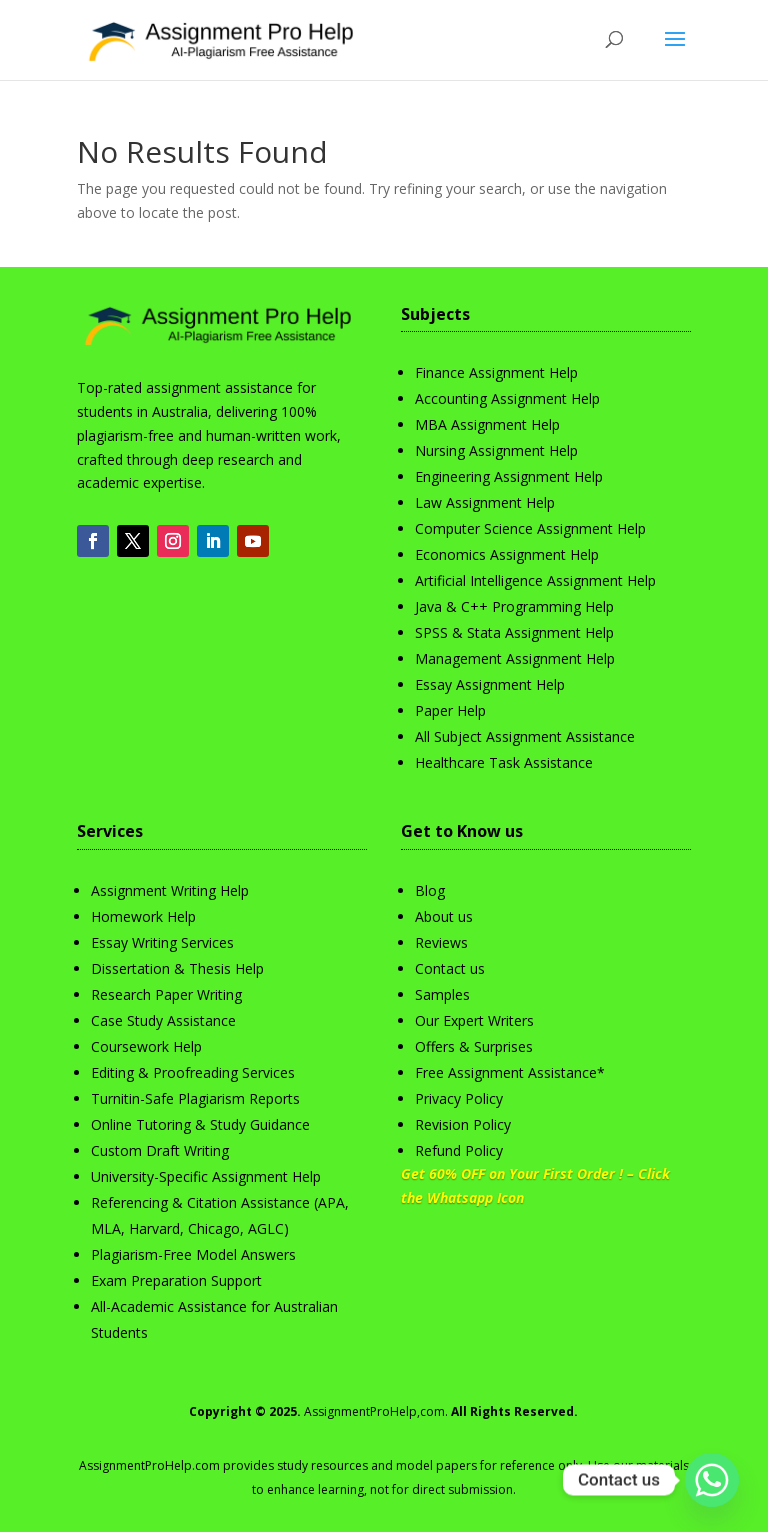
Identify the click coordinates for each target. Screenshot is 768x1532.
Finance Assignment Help (496, 372)
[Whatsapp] (712, 1480)
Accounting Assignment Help (507, 398)
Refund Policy (459, 1150)
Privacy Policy (459, 1098)
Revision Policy (463, 1124)
